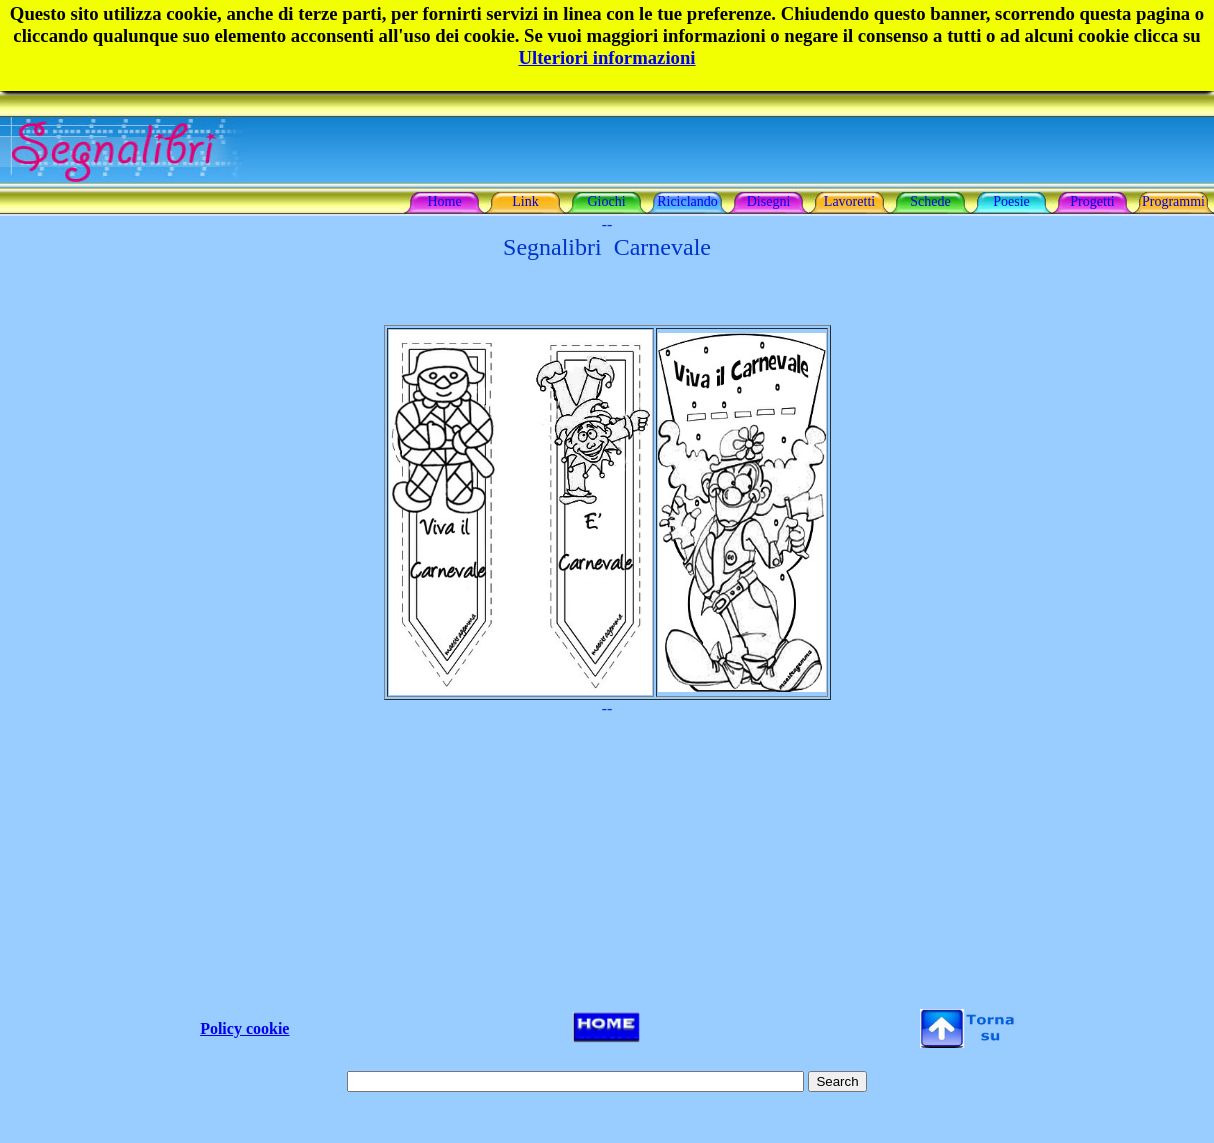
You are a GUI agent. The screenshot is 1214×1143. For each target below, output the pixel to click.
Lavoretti (849, 201)
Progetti (1092, 201)
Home (444, 201)
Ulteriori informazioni (606, 57)
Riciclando (687, 201)
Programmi (1173, 201)
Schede (930, 201)
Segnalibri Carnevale (607, 247)
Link (525, 201)
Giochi (606, 201)
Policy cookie (244, 1028)
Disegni (769, 201)
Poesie (1011, 201)
